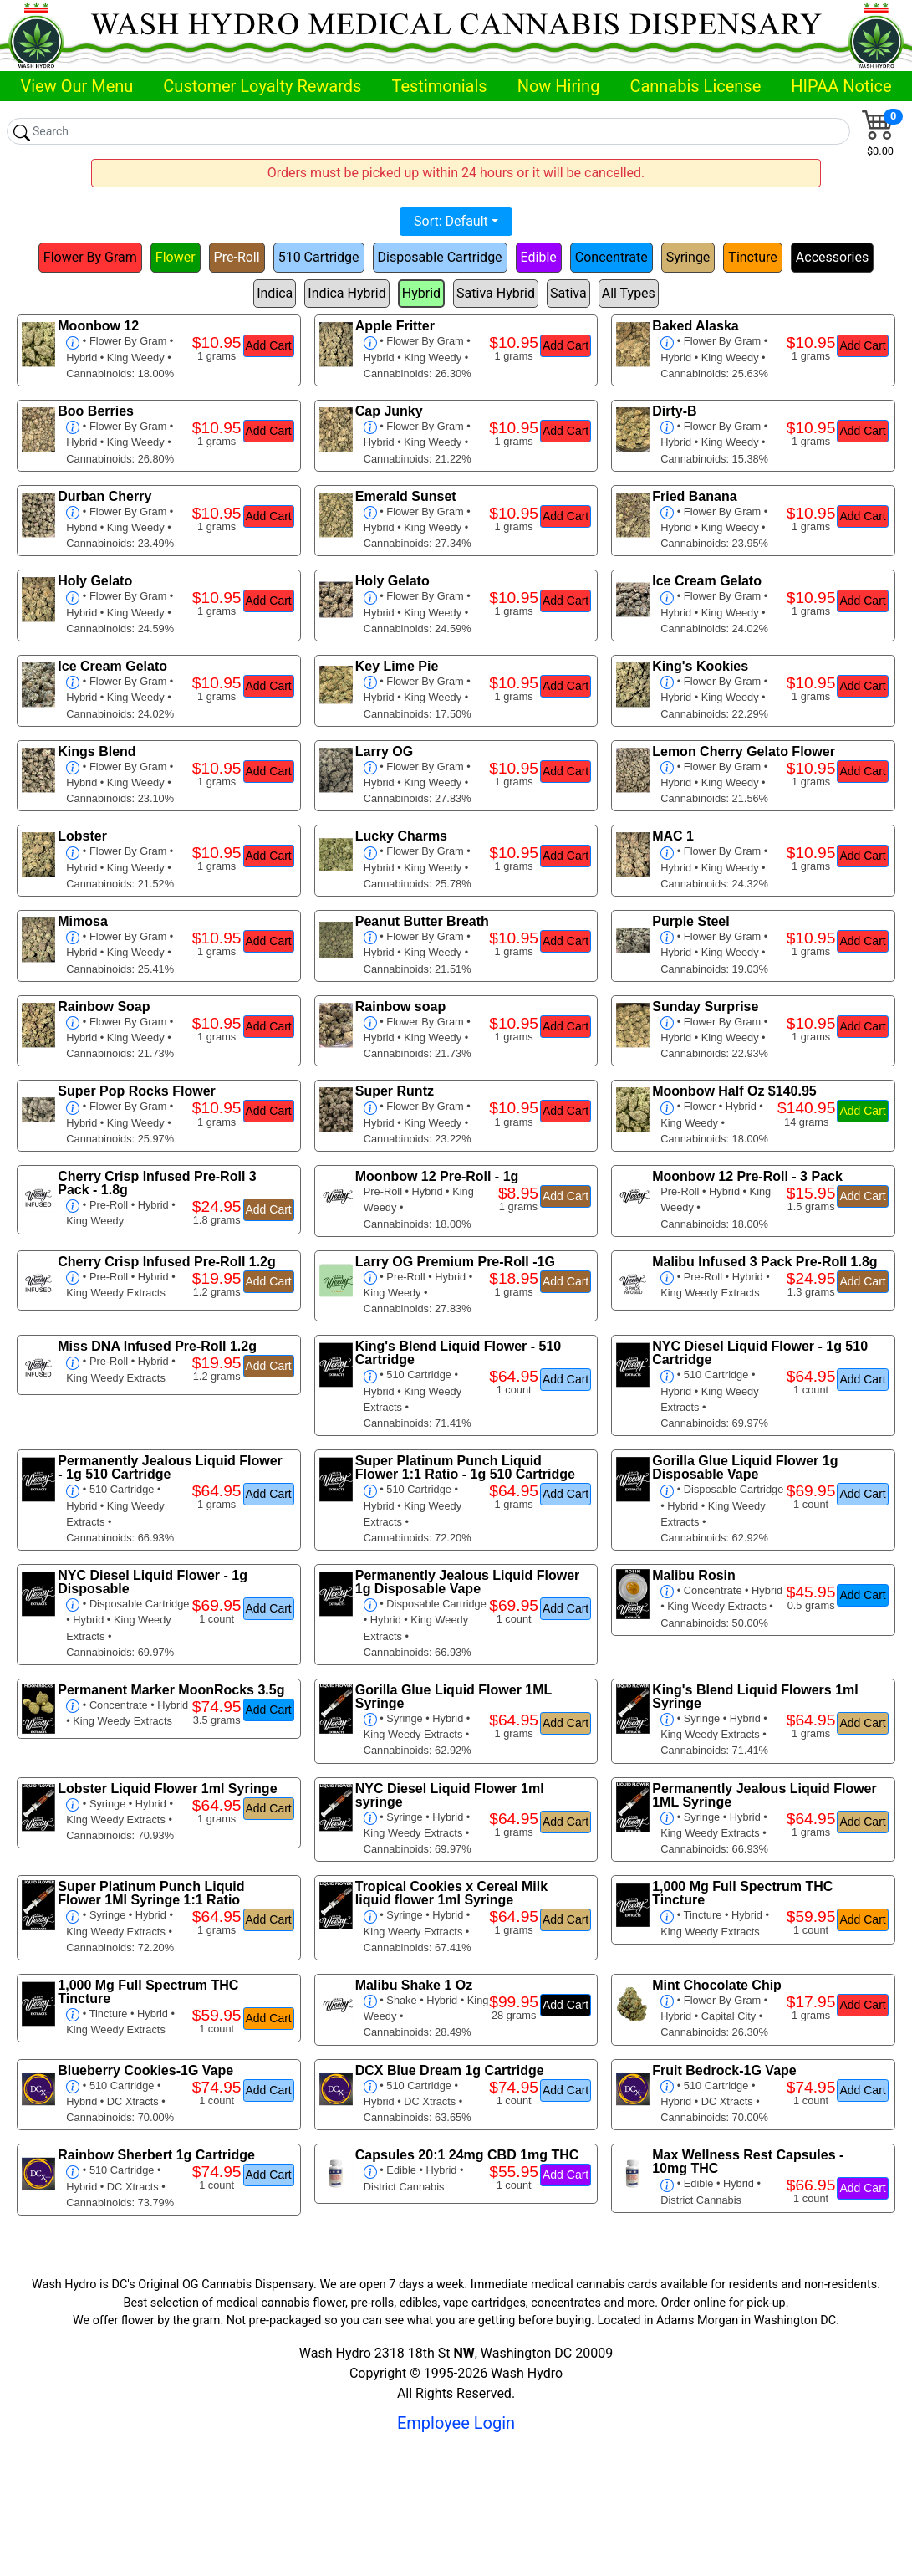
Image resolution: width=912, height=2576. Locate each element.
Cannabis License (695, 86)
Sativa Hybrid (495, 293)
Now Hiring (558, 86)
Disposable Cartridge (440, 257)
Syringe (688, 257)
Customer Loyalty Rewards (262, 86)
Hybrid (421, 293)
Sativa (568, 293)
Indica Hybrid (346, 293)
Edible (539, 257)
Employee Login (456, 2423)
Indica (275, 293)
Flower (175, 257)
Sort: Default (451, 221)
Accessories (832, 257)
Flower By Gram (90, 257)
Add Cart (269, 345)
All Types (628, 293)
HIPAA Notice (841, 86)
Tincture (752, 257)
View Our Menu (76, 86)
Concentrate (611, 257)
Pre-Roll (237, 257)
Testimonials (439, 86)
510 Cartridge (318, 257)
